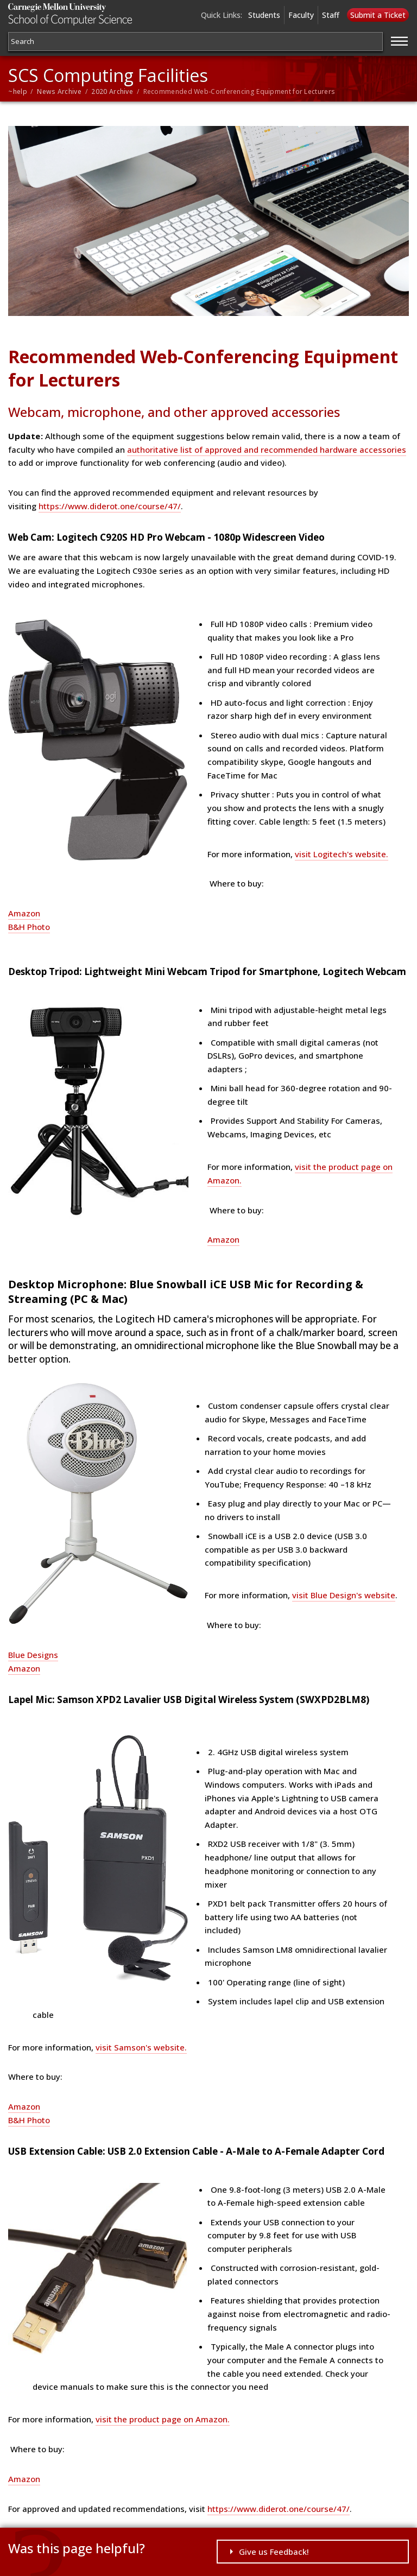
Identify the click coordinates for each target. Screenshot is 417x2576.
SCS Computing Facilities (108, 75)
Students (264, 15)
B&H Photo (29, 926)
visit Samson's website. (141, 2047)
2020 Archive (112, 91)
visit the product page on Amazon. (163, 2419)
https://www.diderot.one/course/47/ (110, 506)
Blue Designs (33, 1654)
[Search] (195, 41)
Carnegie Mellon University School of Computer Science (75, 14)
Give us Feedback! (274, 2551)
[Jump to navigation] (399, 40)
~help (17, 91)
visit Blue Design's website (343, 1595)
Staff (330, 15)
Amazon (24, 913)
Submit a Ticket (378, 15)
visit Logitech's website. (341, 854)
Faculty (301, 15)
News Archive (59, 91)
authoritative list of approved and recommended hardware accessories (266, 449)
